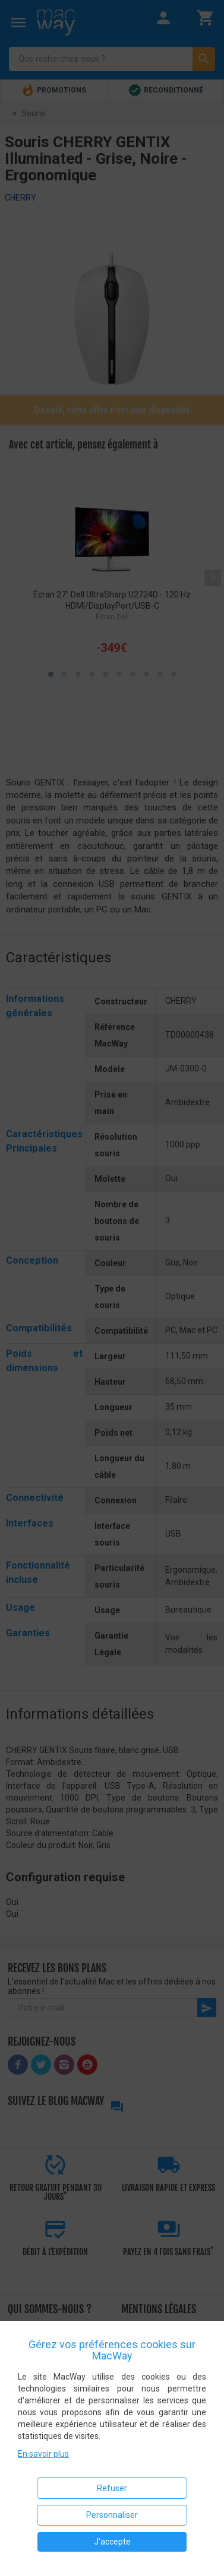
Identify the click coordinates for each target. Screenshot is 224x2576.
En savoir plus (43, 2454)
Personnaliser (112, 2515)
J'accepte (112, 2541)
